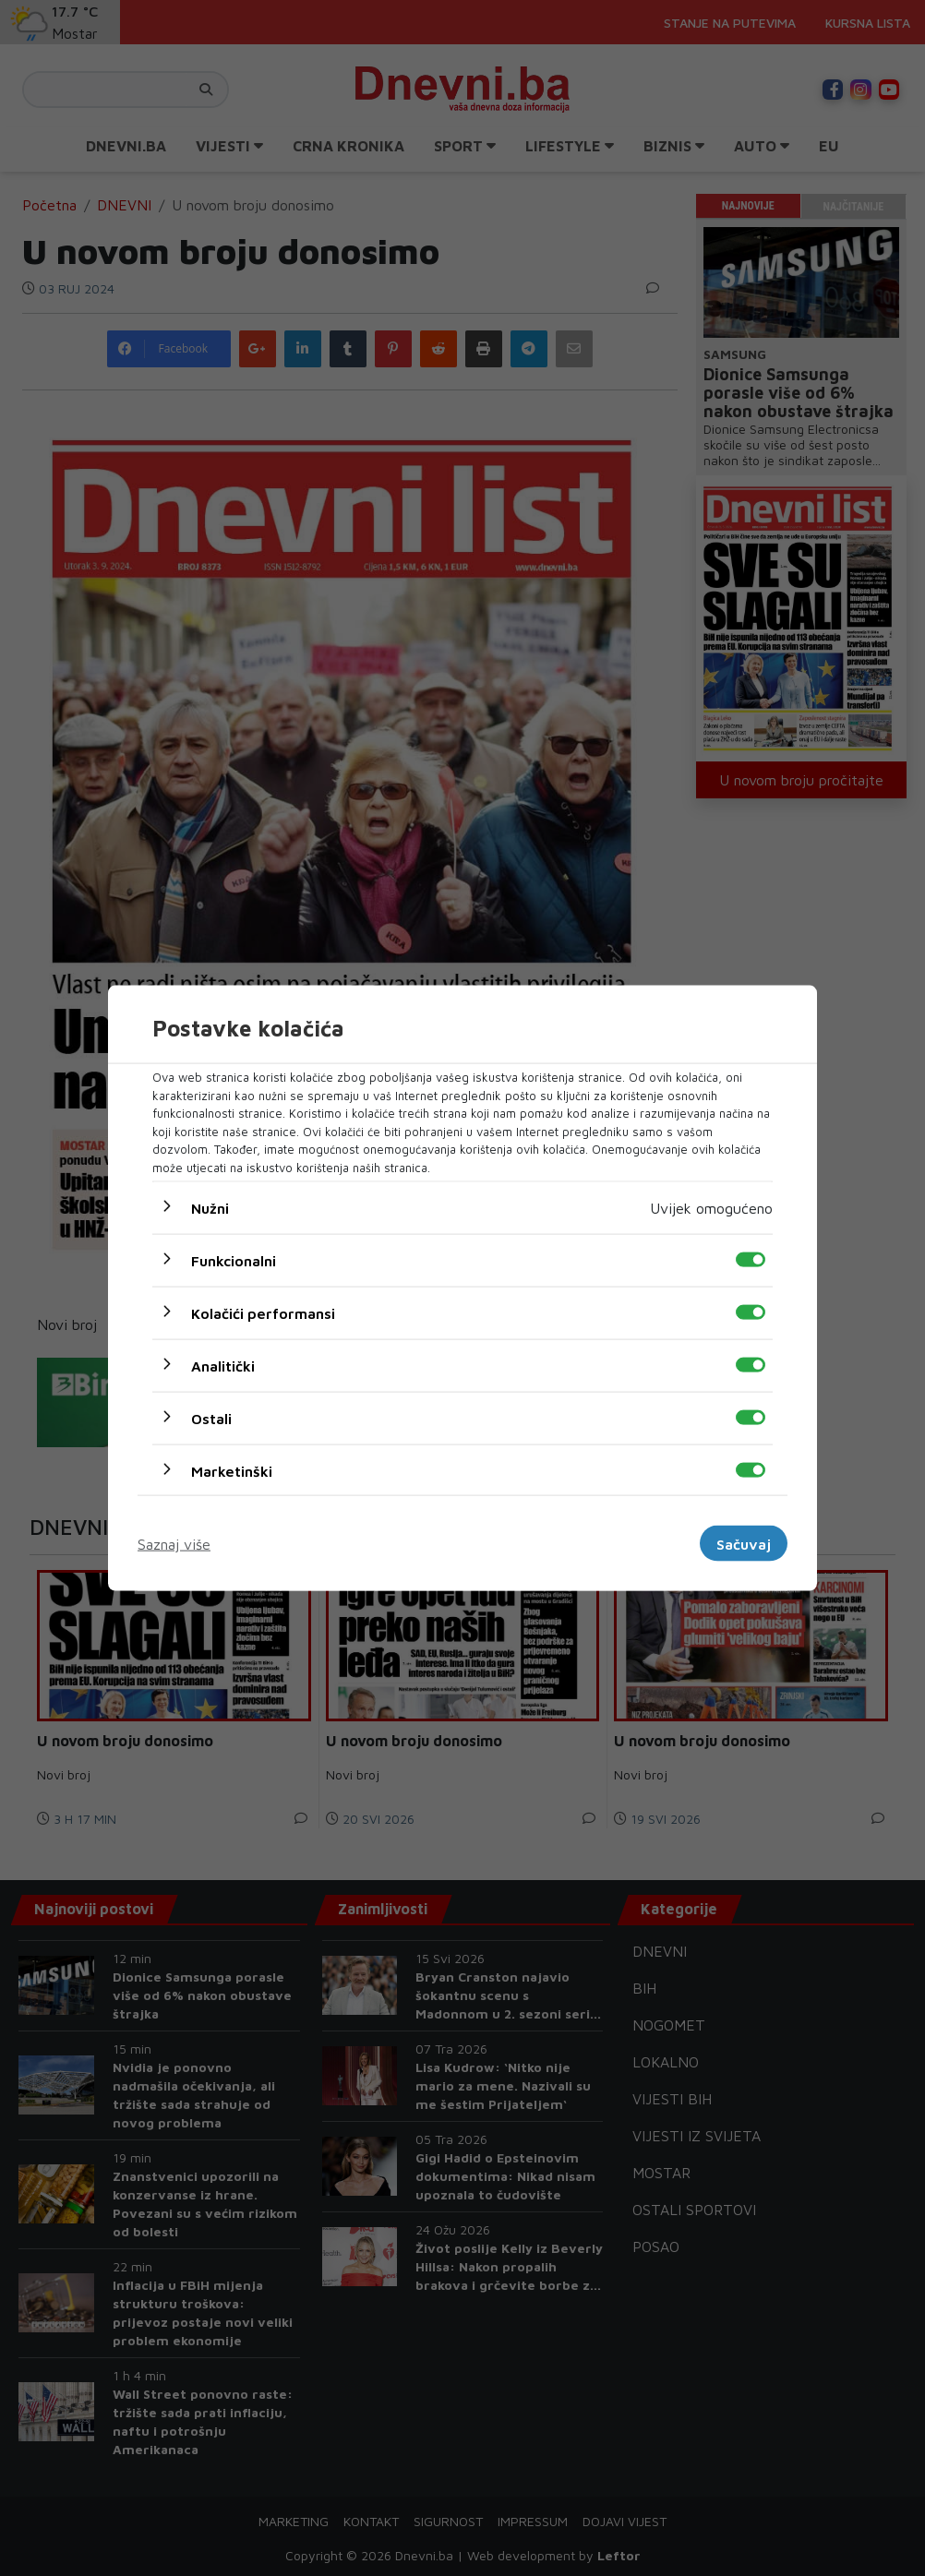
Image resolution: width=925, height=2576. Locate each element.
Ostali (211, 1418)
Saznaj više (174, 1543)
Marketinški (231, 1471)
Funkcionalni (233, 1260)
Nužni (210, 1208)
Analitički (223, 1366)
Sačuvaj (743, 1543)
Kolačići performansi (263, 1313)
